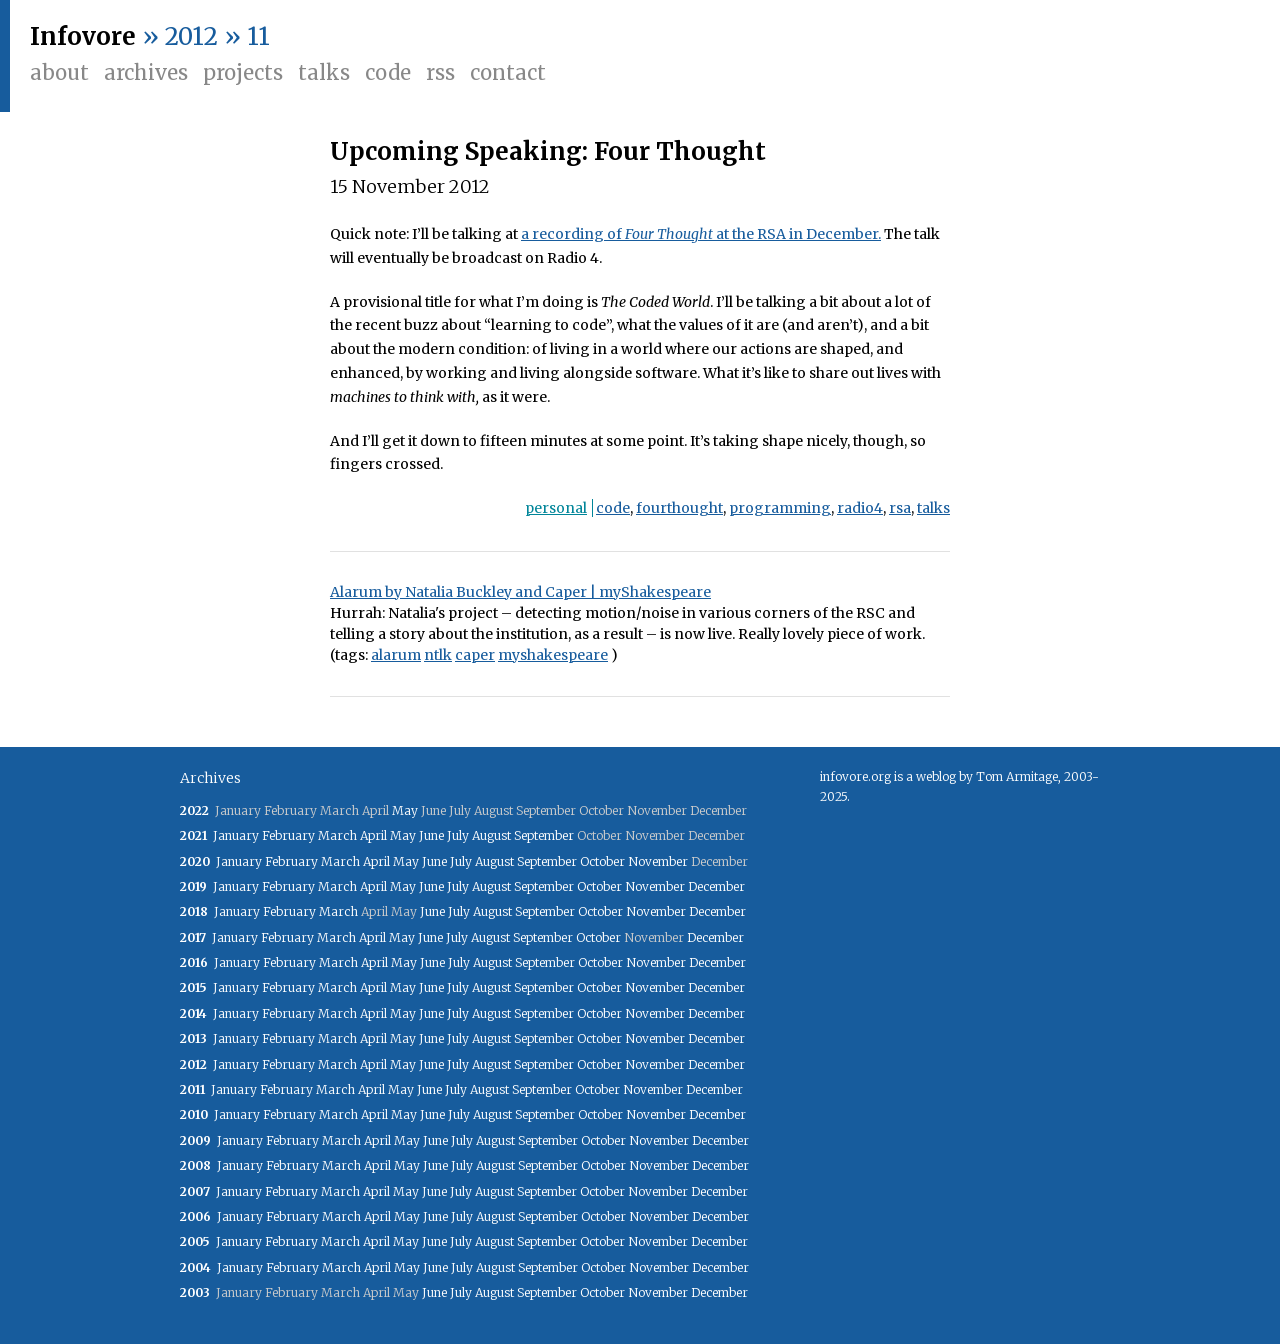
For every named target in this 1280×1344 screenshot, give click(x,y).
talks (933, 508)
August (491, 835)
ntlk (438, 655)
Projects (243, 72)
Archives (146, 72)
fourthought (679, 508)
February (288, 835)
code (613, 508)
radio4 (860, 508)
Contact (508, 72)
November (658, 861)
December (716, 886)
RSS (440, 72)
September (544, 835)
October (602, 861)
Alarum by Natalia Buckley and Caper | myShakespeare (520, 592)
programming (780, 508)
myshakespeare (553, 655)
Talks (324, 72)
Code (388, 72)
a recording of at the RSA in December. (701, 234)
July (458, 835)
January (236, 835)
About (59, 72)
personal (556, 508)
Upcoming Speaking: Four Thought (548, 151)
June (431, 835)
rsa (900, 508)
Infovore (83, 36)
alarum (396, 655)
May (405, 810)
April (373, 835)
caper (475, 655)
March (337, 835)
